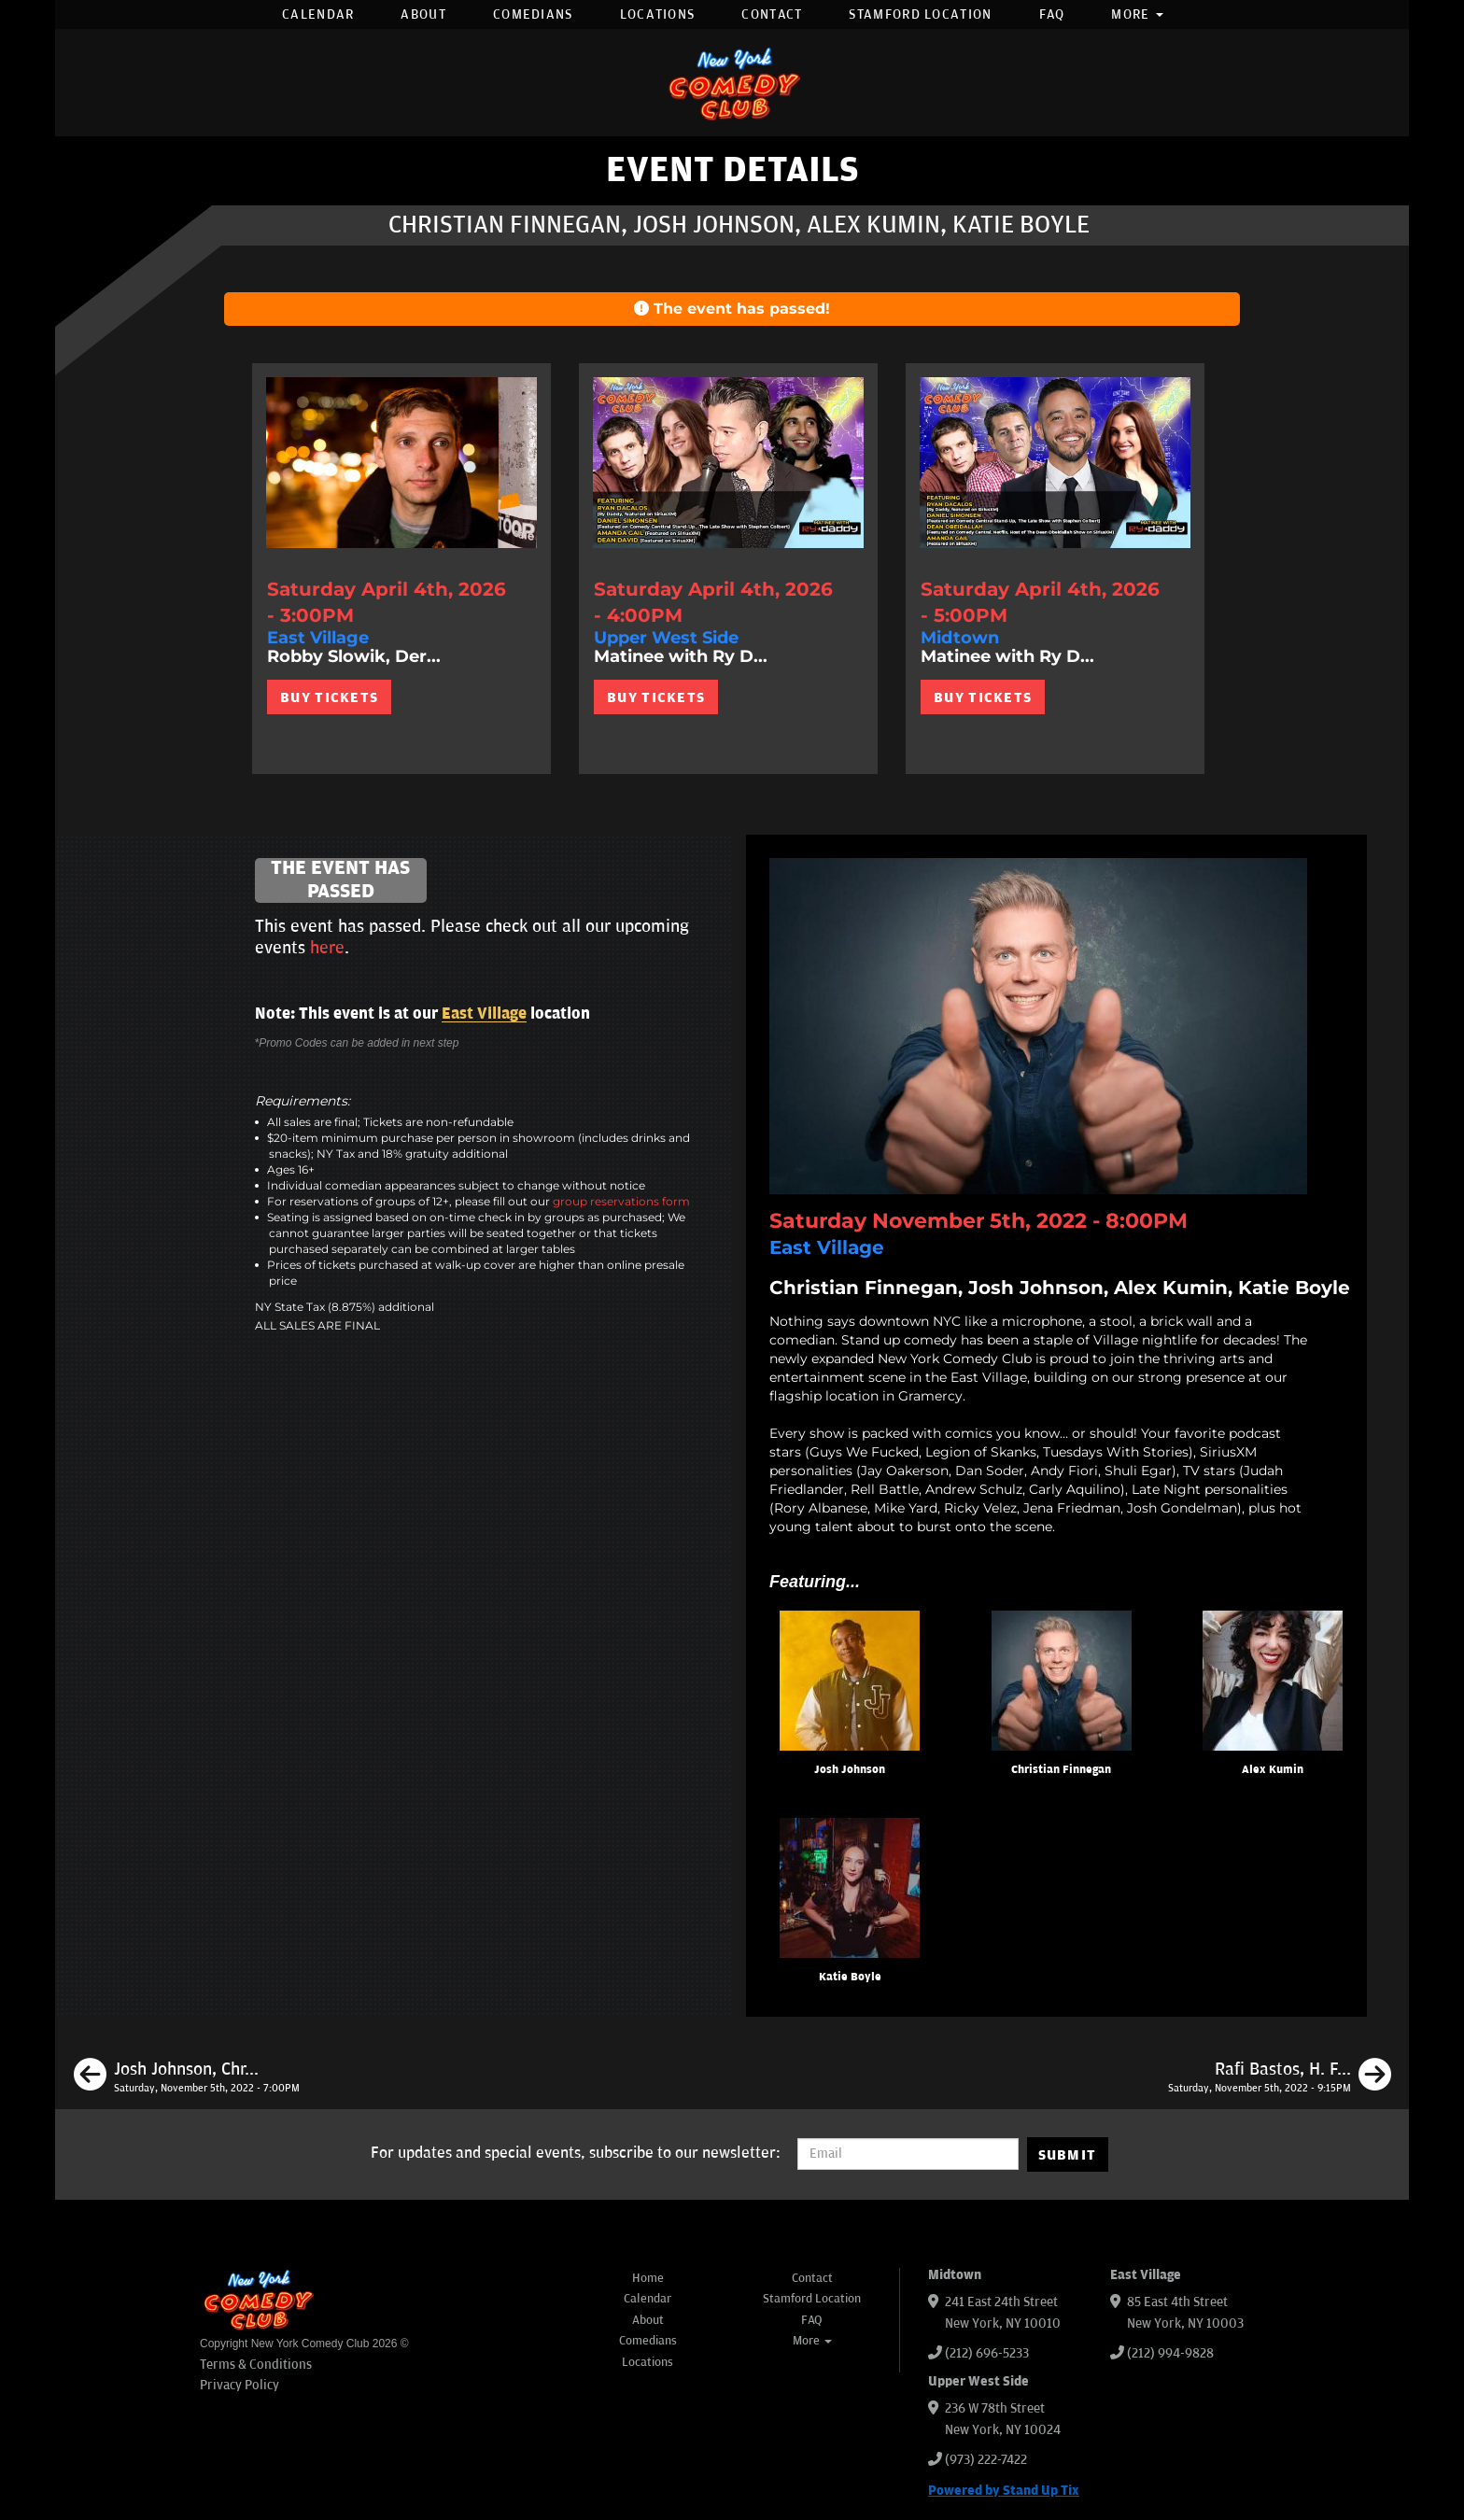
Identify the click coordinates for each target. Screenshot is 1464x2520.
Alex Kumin (1272, 1770)
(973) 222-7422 (986, 2460)
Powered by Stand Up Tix (1003, 2491)
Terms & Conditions (256, 2364)
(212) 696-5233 (987, 2353)
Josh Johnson (849, 1770)
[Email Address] (908, 2154)
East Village (484, 1014)
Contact (771, 14)
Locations (658, 14)
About (423, 14)
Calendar (318, 14)
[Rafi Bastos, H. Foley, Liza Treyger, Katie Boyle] (1279, 2077)
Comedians (533, 14)
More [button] (1137, 14)
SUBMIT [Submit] (1067, 2155)
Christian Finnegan (1061, 1770)
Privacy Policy (239, 2385)
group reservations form (621, 1201)
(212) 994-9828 (1170, 2353)
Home (648, 2278)
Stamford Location (920, 14)
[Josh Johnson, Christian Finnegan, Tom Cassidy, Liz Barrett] (187, 2077)
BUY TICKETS (329, 697)
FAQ (1052, 14)
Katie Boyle (850, 1977)
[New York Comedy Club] (732, 83)
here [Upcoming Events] (327, 947)
